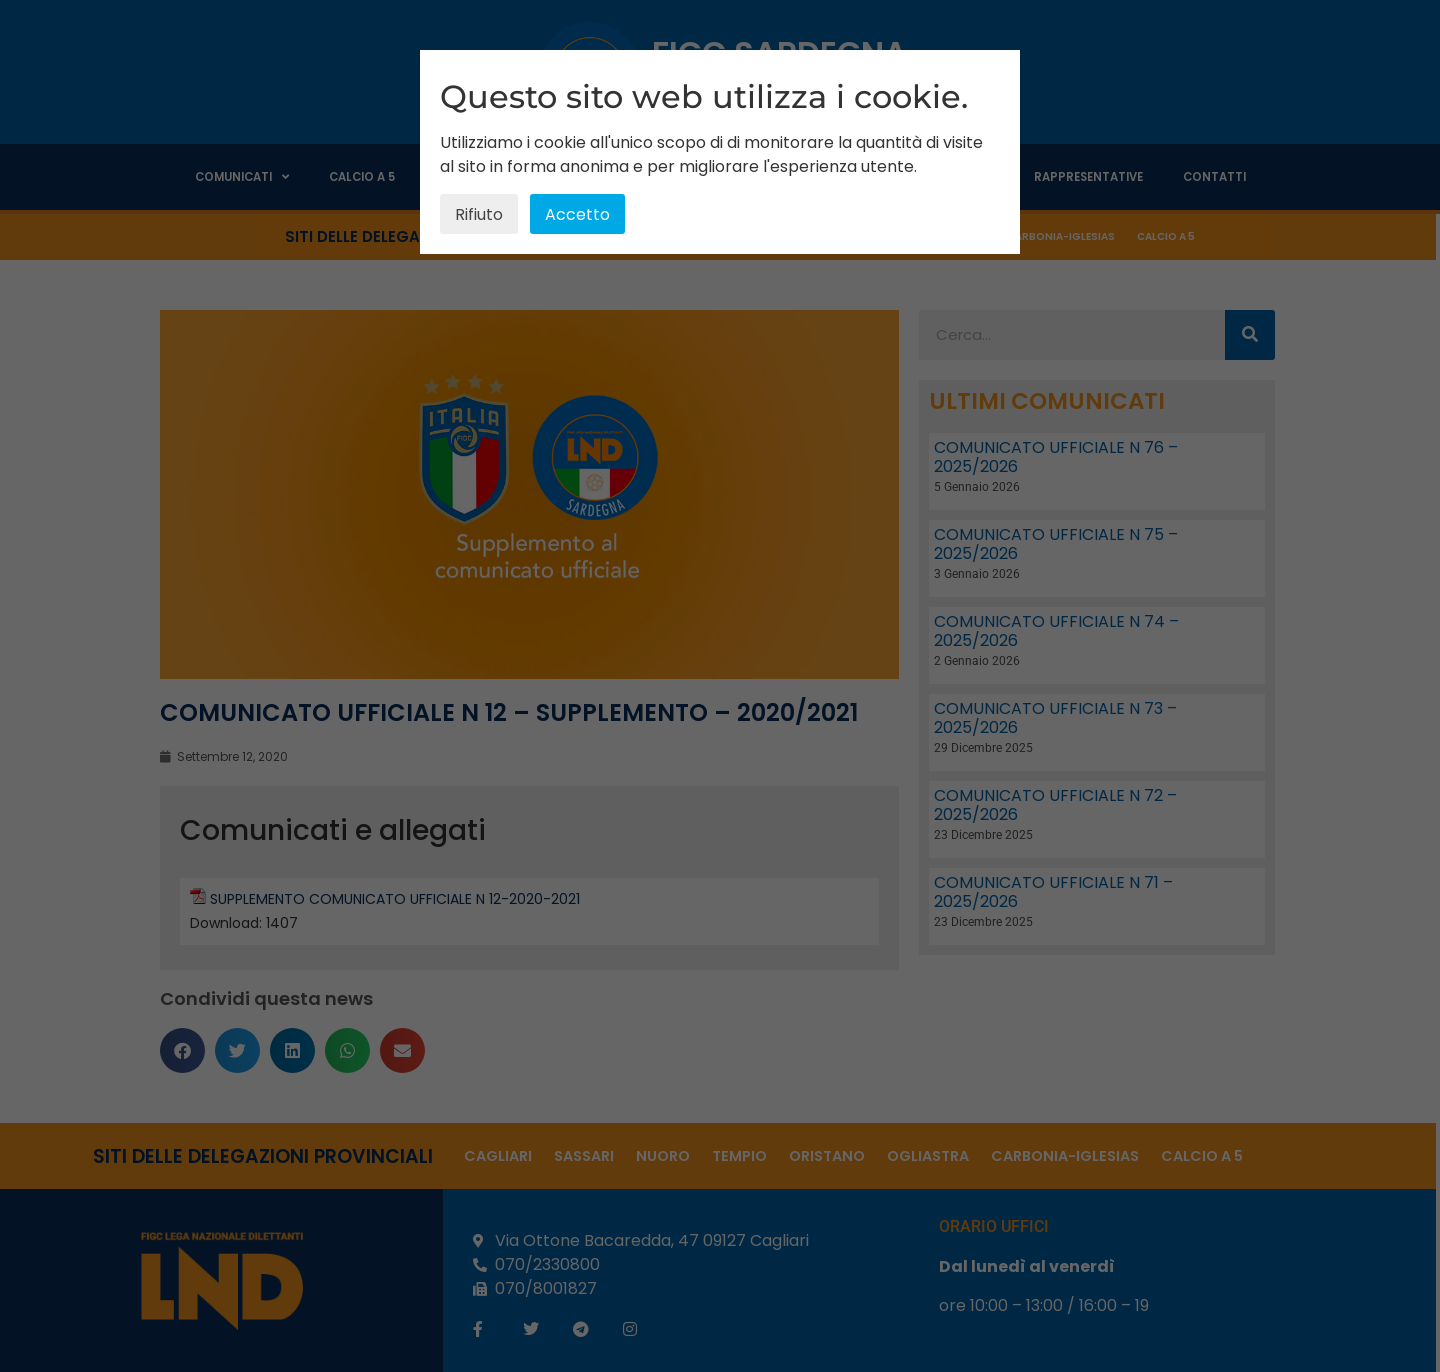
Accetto (577, 214)
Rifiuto (479, 214)
